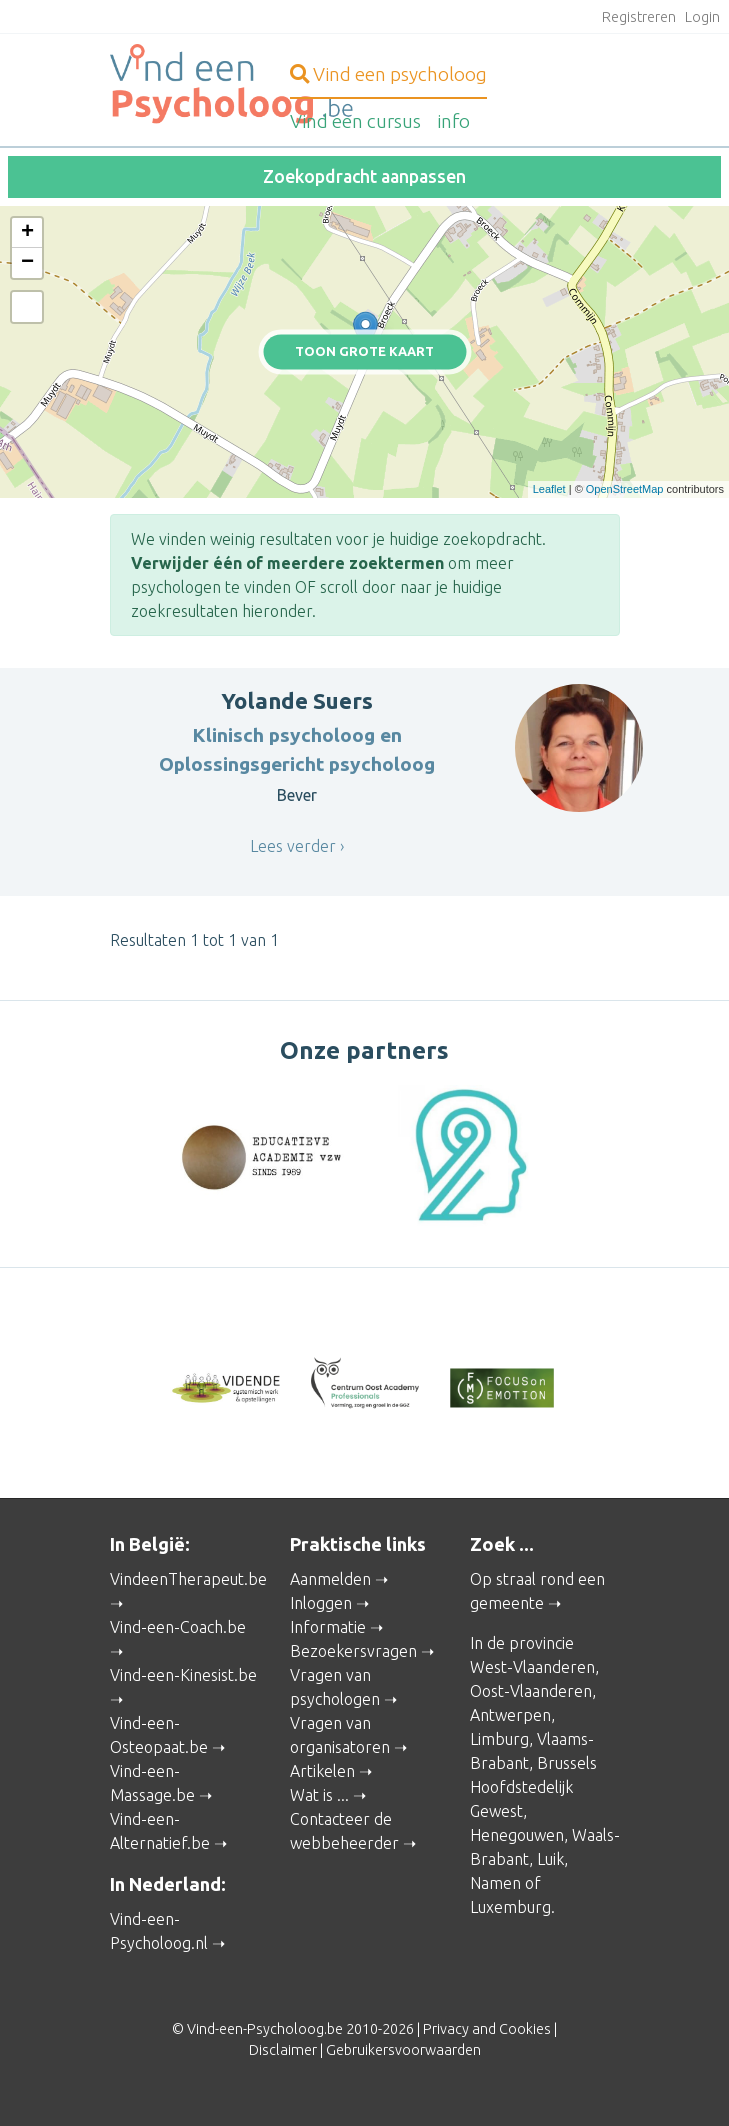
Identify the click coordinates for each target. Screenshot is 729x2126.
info (453, 121)
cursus (355, 121)
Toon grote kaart (364, 351)
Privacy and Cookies (487, 2029)
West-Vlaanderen (532, 1667)
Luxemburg (510, 1907)
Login (702, 17)
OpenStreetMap (625, 489)
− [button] (27, 263)
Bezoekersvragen (353, 1651)
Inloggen (321, 1603)
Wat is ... (319, 1795)
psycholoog (388, 74)
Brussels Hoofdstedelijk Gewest (533, 1787)
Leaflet (549, 489)
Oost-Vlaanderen (531, 1691)
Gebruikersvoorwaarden (403, 2050)
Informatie (328, 1627)
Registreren (639, 17)
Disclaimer (283, 2050)
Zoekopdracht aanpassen (364, 176)
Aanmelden (330, 1579)
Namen (495, 1883)
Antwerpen (510, 1715)
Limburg (499, 1739)
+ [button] (27, 233)
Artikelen (322, 1771)
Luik (550, 1859)
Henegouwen (517, 1835)
